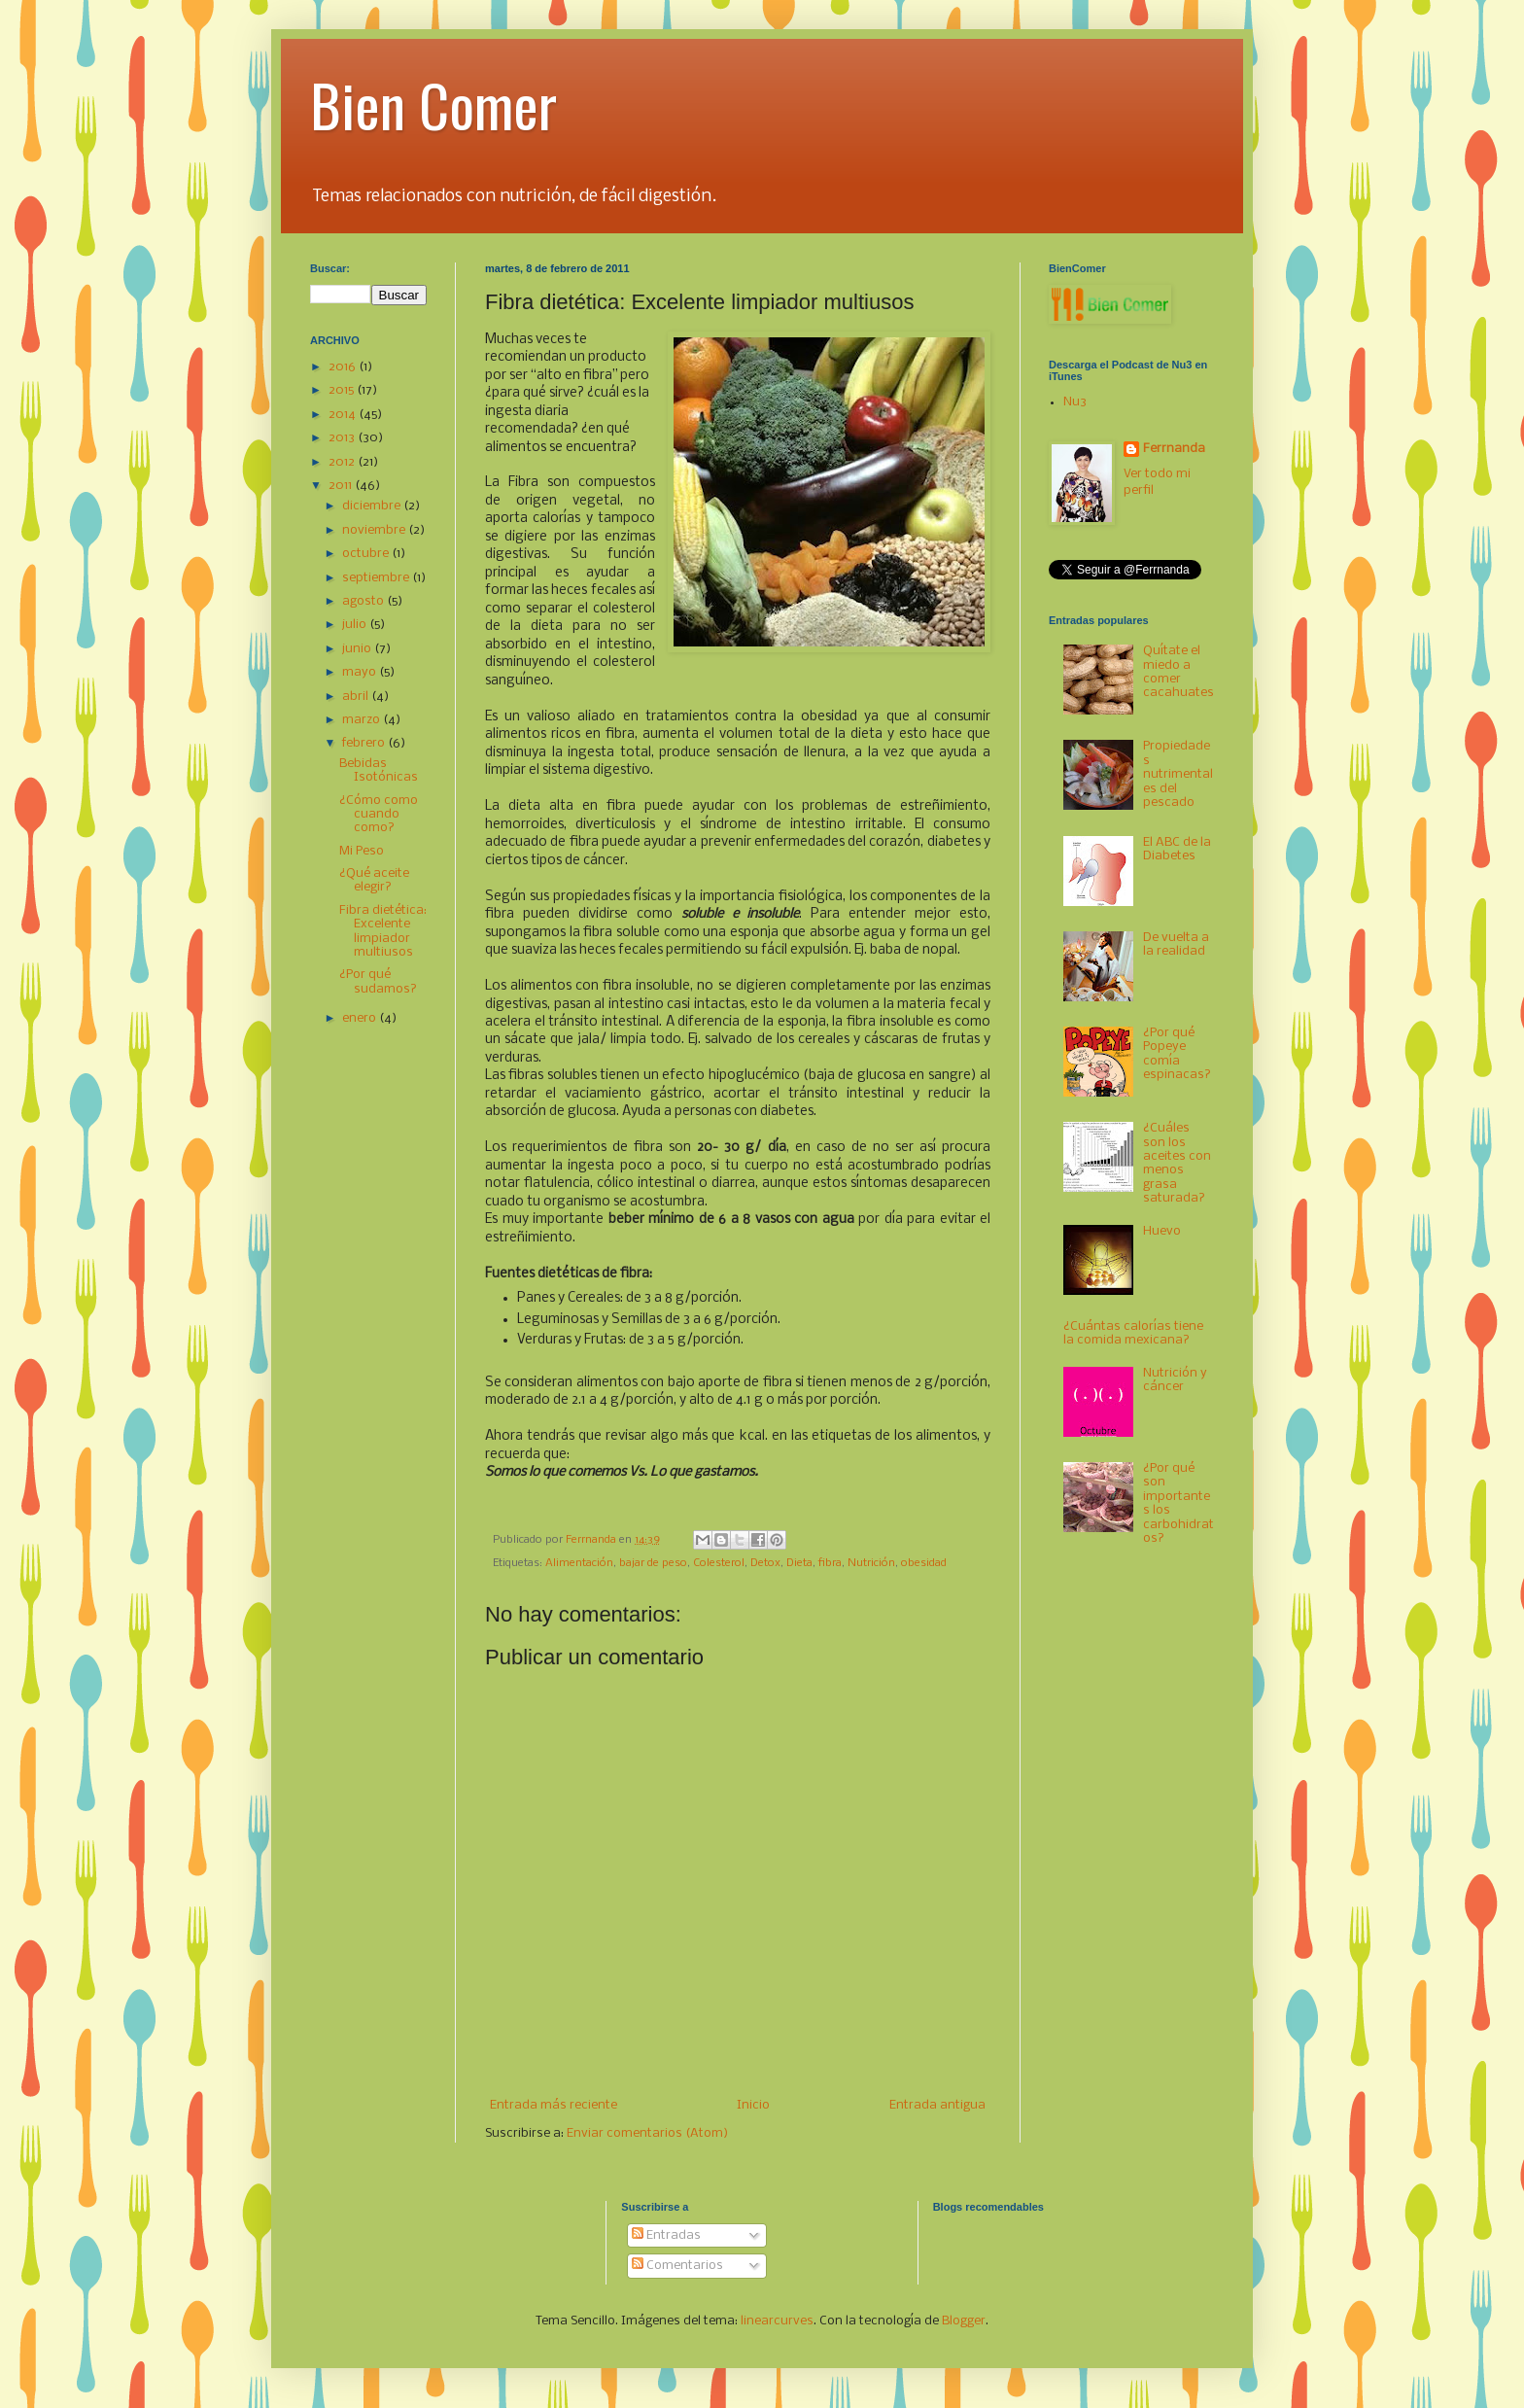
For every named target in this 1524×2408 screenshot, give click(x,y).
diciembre (372, 506)
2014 (344, 414)
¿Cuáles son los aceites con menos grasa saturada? (1177, 1163)
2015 (343, 390)
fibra (830, 1563)
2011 (342, 485)
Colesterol (719, 1563)
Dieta (799, 1563)
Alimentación (579, 1563)
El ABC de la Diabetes (1177, 849)
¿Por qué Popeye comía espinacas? (1177, 1054)
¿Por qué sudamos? (378, 981)
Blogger (964, 2321)
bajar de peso (653, 1563)
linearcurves (777, 2321)
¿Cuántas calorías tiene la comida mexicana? (1133, 1333)
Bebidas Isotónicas (378, 770)
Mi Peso (361, 851)
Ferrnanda (1174, 448)
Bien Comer (433, 103)
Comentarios (677, 2265)
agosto (364, 601)
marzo (362, 720)
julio (355, 624)
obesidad (924, 1563)
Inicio (753, 2105)
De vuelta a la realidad (1176, 944)
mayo (360, 672)
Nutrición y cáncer (1175, 1380)
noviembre (375, 530)
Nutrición (871, 1563)
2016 (344, 367)
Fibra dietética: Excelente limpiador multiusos (383, 931)
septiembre (377, 578)
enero (360, 1018)
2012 (343, 462)
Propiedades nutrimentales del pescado (1178, 774)
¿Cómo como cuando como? (378, 814)
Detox (765, 1563)
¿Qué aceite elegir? (374, 880)
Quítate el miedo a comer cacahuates (1178, 672)
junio (358, 649)
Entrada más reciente (553, 2105)
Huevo (1162, 1231)
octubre (367, 553)
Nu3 (1075, 402)
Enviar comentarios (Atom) (647, 2133)
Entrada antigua (937, 2105)
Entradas (666, 2235)
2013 (343, 438)
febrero (365, 743)
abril (356, 696)
